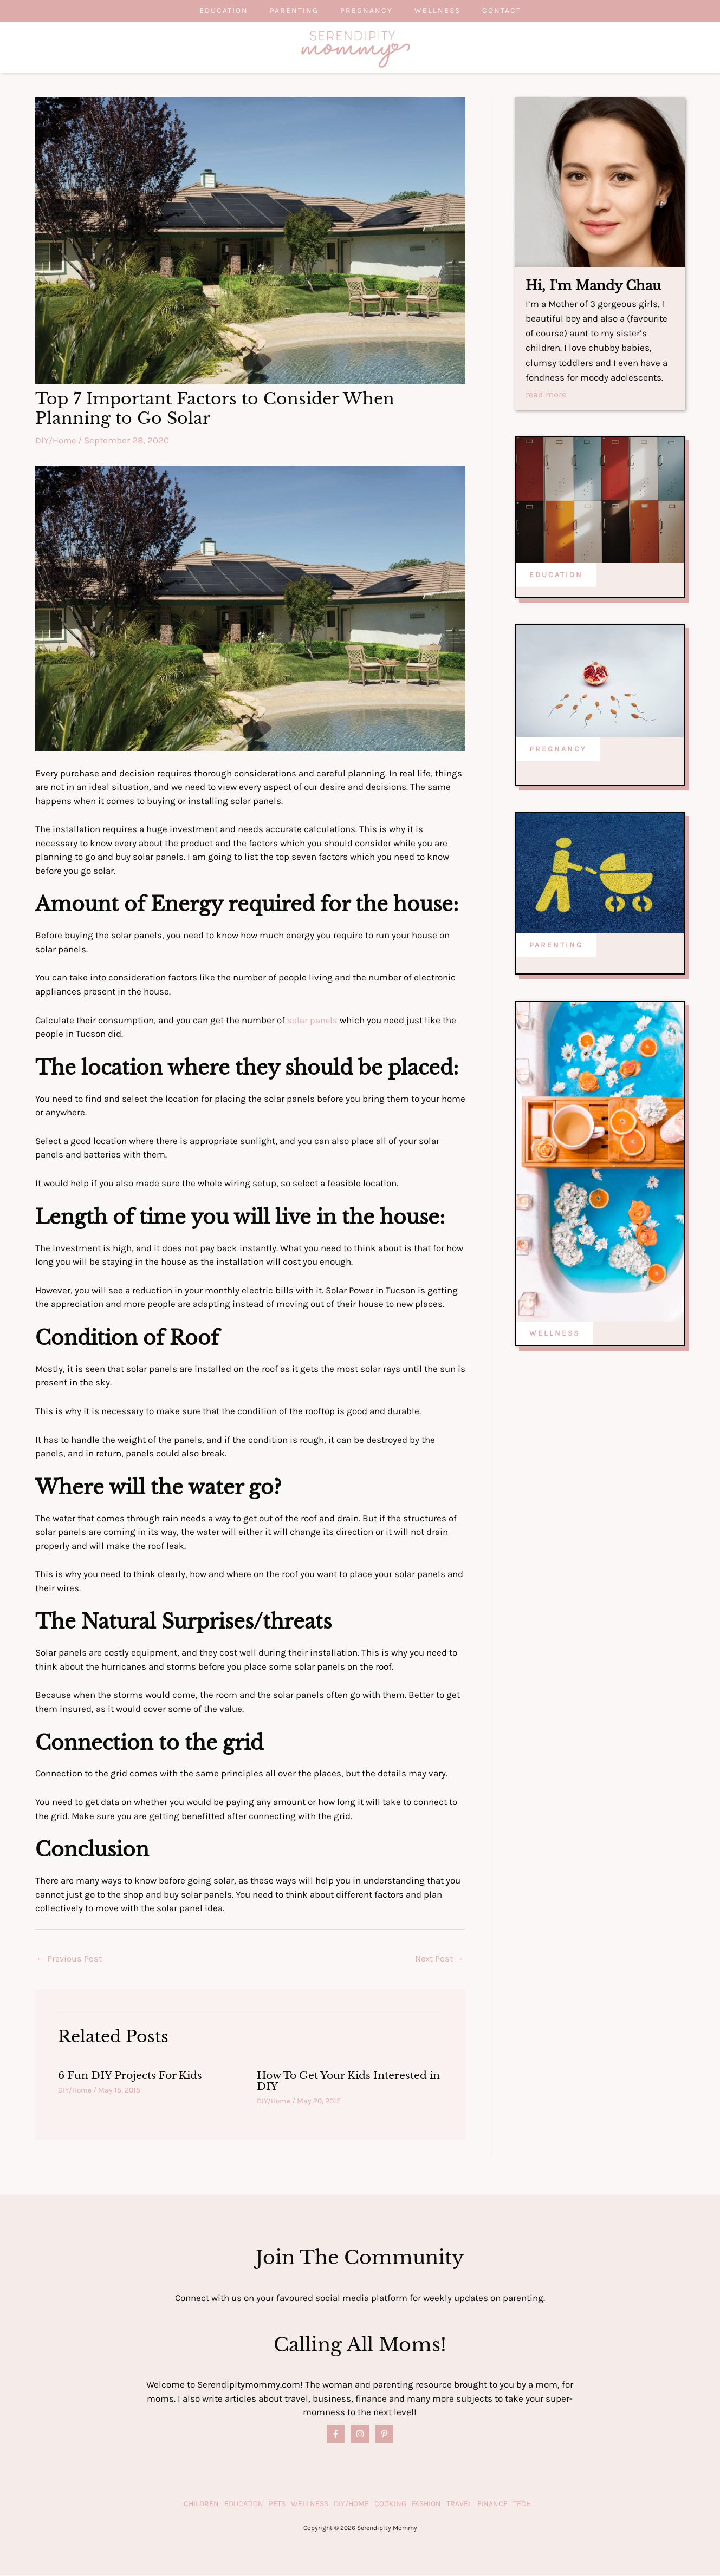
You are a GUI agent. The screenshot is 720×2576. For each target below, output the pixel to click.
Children (201, 2504)
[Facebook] (336, 2434)
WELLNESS (554, 1333)
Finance (492, 2504)
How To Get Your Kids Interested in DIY (348, 2081)
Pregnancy (366, 10)
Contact (523, 10)
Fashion (426, 2504)
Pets (277, 2504)
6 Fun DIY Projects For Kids (135, 2075)
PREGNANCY (558, 749)
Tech (522, 2504)
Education (202, 10)
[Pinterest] (384, 2434)
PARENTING (556, 945)
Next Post (438, 1958)
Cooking (390, 2504)
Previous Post (69, 1958)
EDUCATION (556, 574)
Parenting (283, 10)
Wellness (448, 10)
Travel (459, 2504)
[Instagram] (360, 2434)
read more (547, 395)
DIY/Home (56, 440)
